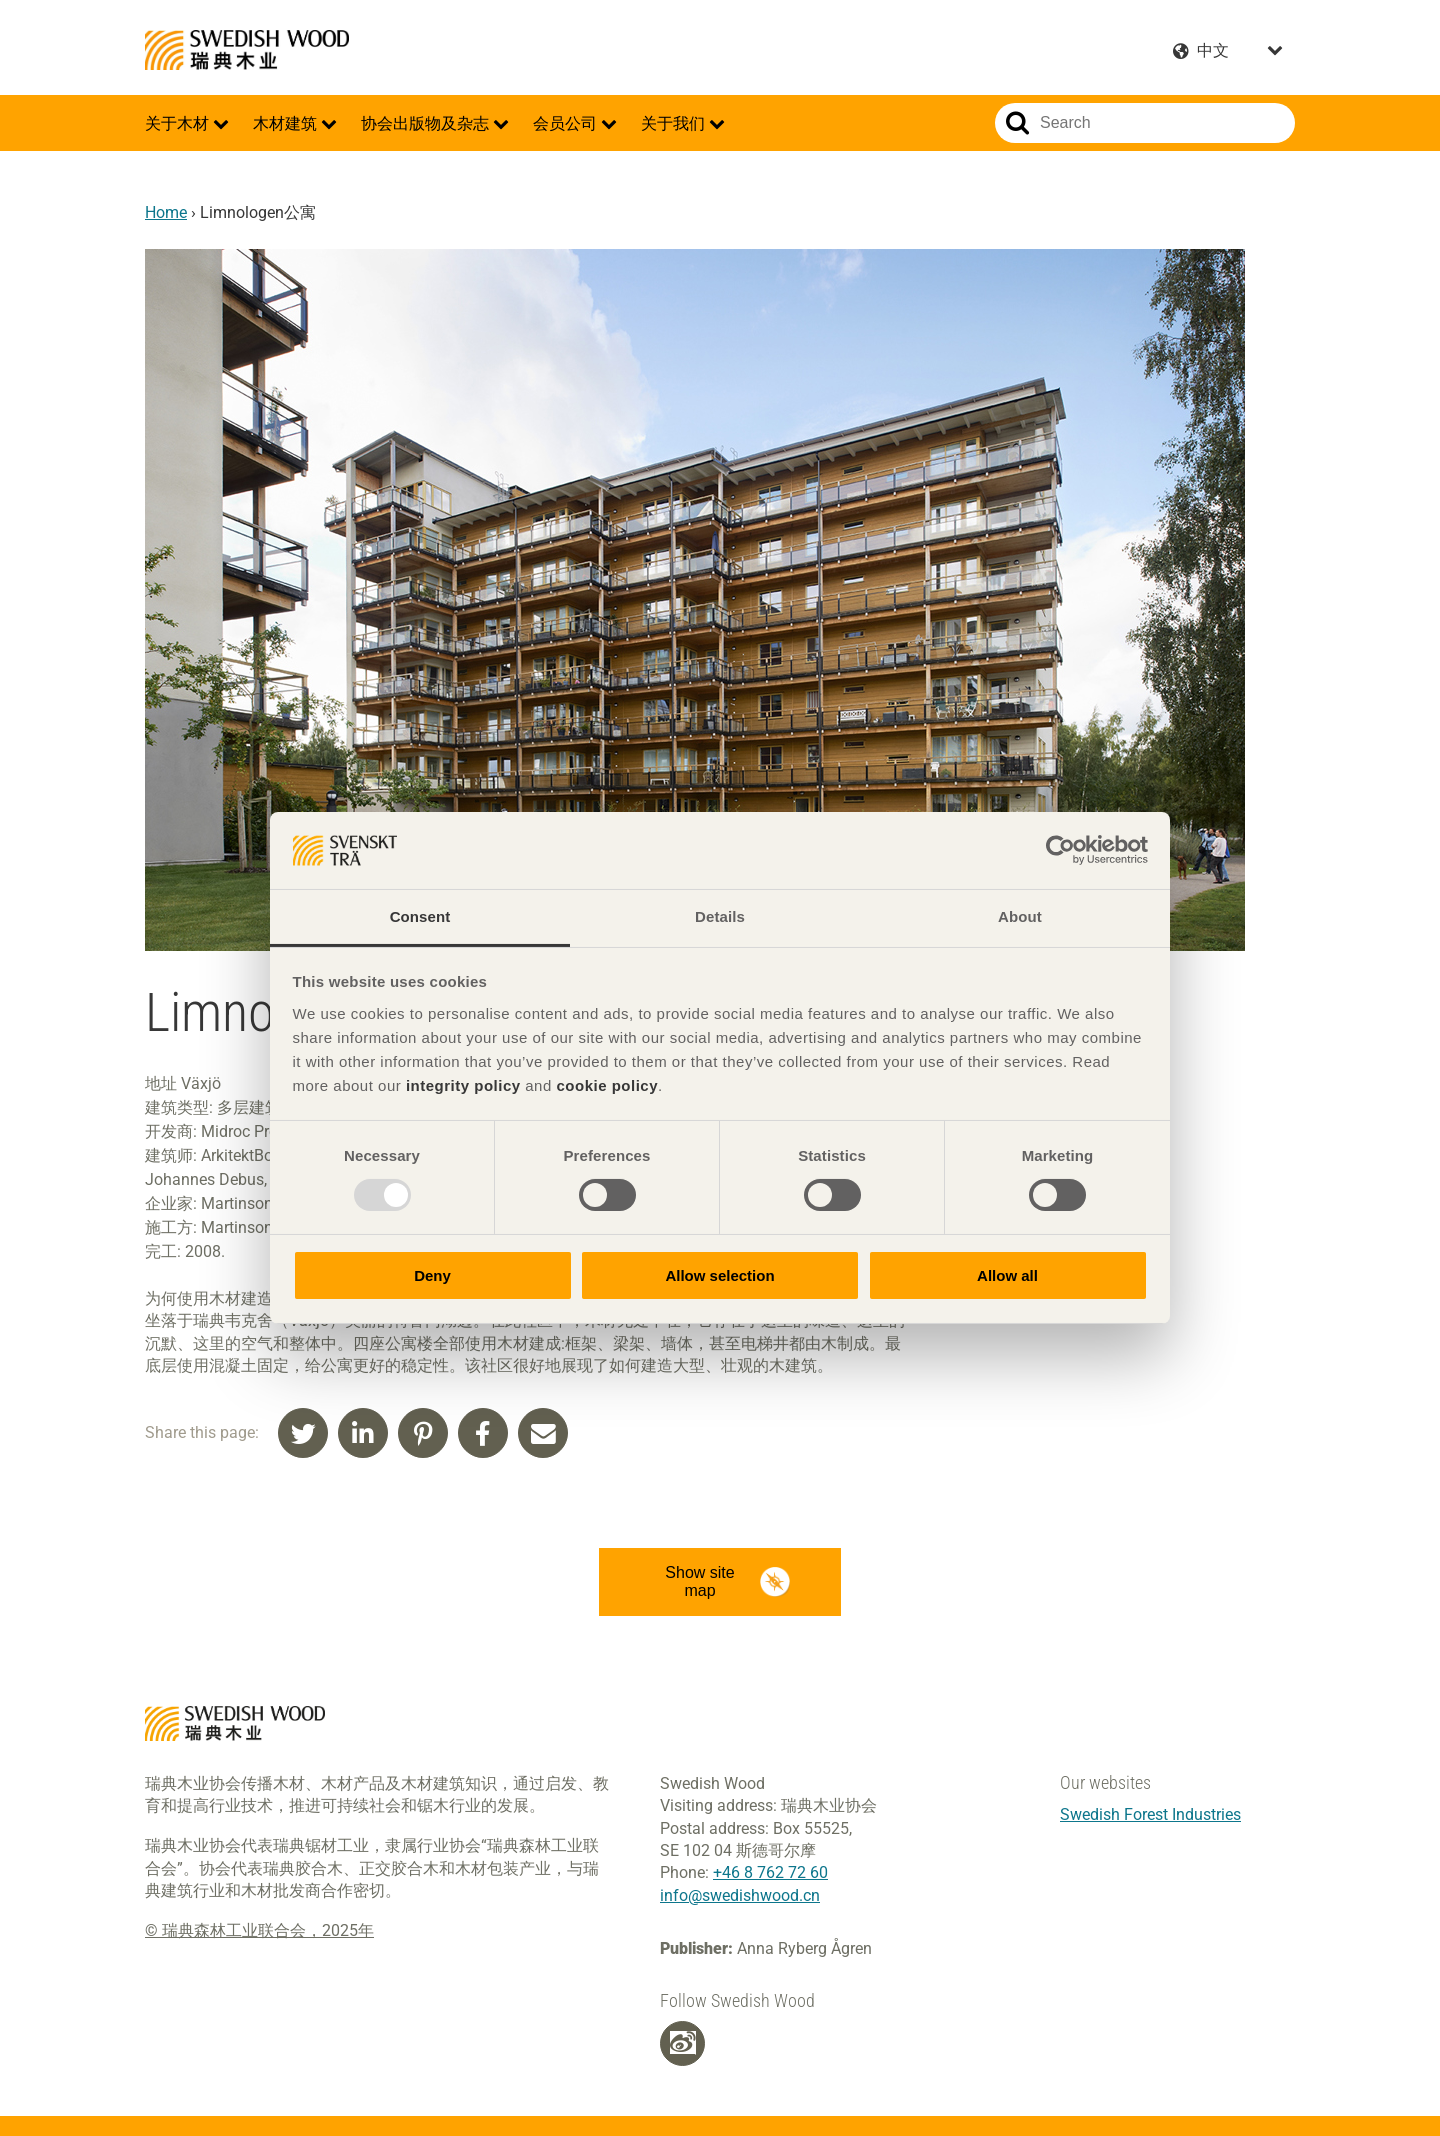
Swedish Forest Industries (1150, 1814)
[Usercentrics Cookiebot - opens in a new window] (1060, 850)
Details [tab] (720, 916)
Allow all (1007, 1275)
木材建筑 (287, 123)
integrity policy (463, 1085)
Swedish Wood (247, 50)
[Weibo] (683, 2043)
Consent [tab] (420, 916)
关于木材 (179, 123)
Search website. (1017, 123)
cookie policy (607, 1085)
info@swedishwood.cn (740, 1895)
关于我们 (675, 123)
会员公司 (567, 123)
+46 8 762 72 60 (770, 1872)
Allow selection (719, 1275)
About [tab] (1020, 916)
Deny (432, 1275)
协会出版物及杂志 (427, 123)
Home (166, 212)
